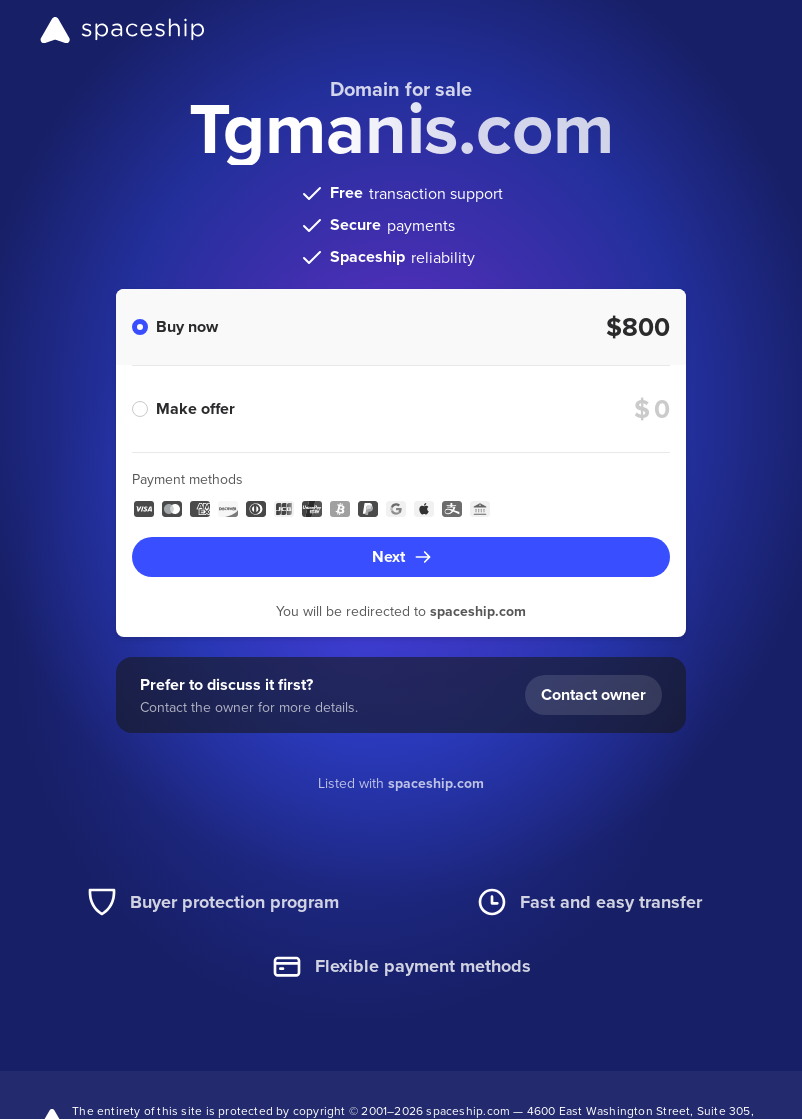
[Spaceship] (122, 30)
